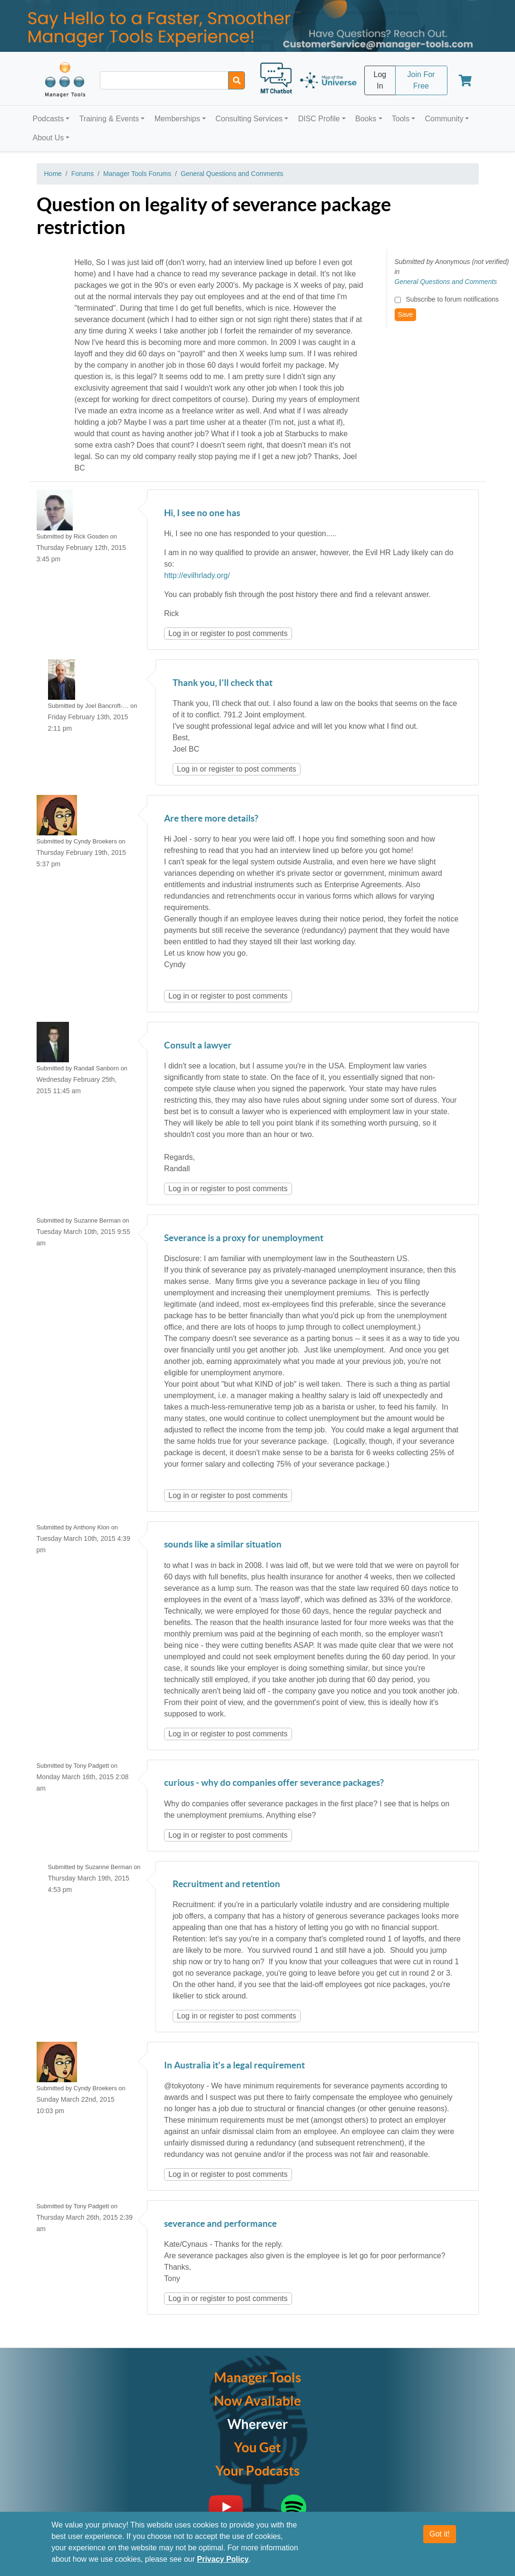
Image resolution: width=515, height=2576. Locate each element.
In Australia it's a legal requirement (234, 2065)
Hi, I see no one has (202, 513)
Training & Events (109, 119)
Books (365, 119)
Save (405, 314)
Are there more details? (211, 818)
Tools (400, 119)
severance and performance (220, 2224)
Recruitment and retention (226, 1884)
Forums (82, 173)
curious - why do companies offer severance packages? (274, 1783)
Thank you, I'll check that (222, 683)
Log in (178, 633)
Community (444, 119)
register (212, 633)
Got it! (439, 2534)
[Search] (236, 80)
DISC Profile (319, 119)
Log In (380, 80)
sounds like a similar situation (223, 1544)
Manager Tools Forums (137, 173)
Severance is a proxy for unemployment (243, 1238)
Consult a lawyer (198, 1045)
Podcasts (48, 119)
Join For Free (421, 80)
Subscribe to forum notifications (452, 299)
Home (53, 173)
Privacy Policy (223, 2559)
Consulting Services (248, 119)
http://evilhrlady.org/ (197, 575)
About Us (48, 138)
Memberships (177, 119)
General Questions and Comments (232, 173)
